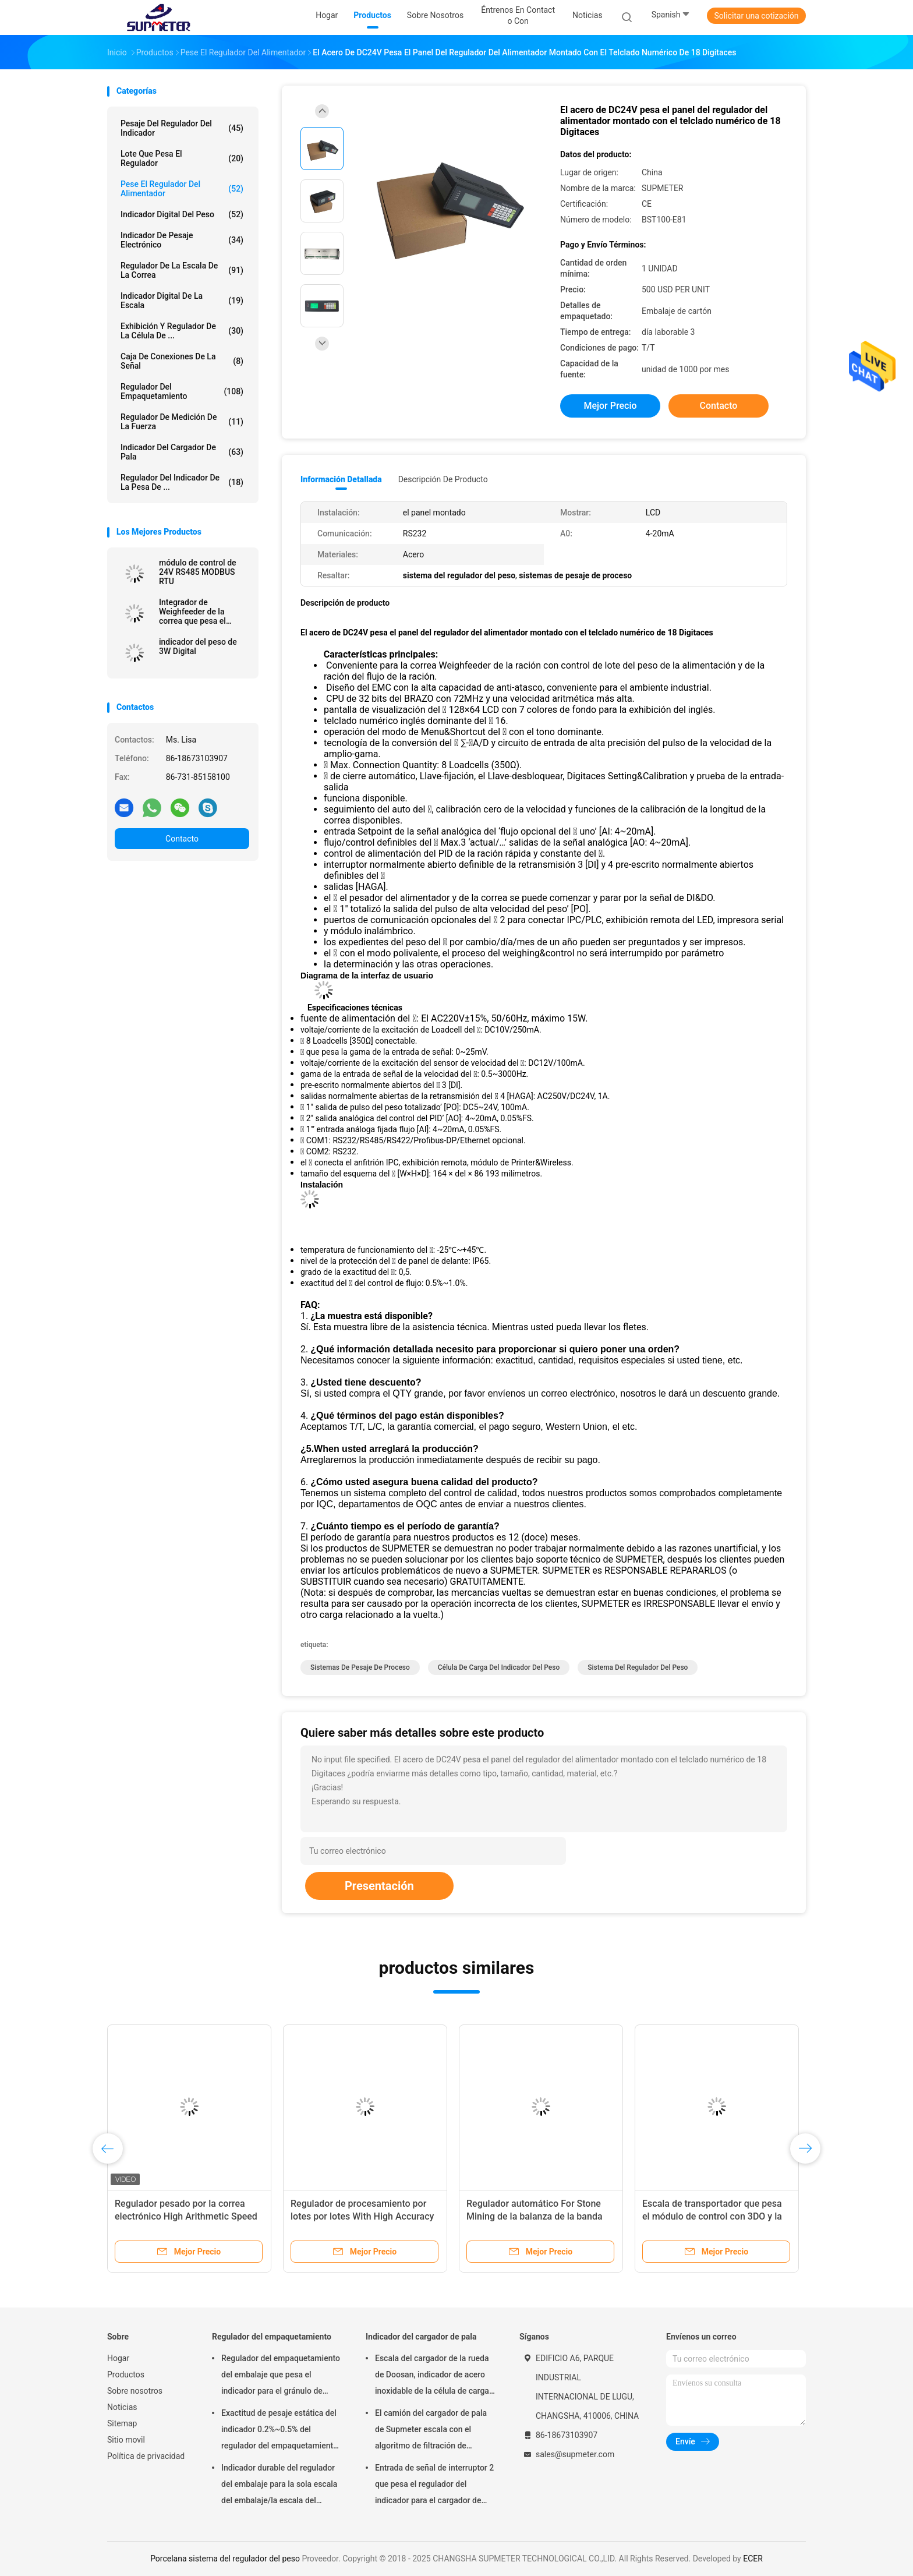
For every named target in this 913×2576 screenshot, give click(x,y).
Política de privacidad (146, 2456)
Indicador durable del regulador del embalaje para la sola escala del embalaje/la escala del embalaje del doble (279, 2485)
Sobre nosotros (134, 2390)
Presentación (379, 1886)
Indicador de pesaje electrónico (182, 240)
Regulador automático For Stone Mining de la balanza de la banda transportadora (534, 2216)
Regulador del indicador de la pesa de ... (182, 482)
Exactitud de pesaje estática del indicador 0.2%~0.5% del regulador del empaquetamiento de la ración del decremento (279, 2431)
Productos (125, 2374)
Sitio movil (126, 2439)
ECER (753, 2558)
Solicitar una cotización (756, 15)
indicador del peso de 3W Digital (198, 646)
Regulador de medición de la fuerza (182, 421)
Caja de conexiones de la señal (182, 361)
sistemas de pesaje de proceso (360, 1667)
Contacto (182, 838)
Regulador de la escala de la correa (182, 270)
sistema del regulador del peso (638, 1667)
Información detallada (341, 479)
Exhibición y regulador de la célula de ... (182, 330)
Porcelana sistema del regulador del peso (225, 2558)
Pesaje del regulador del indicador (182, 128)
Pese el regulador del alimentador (182, 188)
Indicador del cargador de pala (182, 452)
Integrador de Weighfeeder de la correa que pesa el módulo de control (192, 612)
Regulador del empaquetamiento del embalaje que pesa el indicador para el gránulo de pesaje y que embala (280, 2376)
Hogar (118, 2358)
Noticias (122, 2407)
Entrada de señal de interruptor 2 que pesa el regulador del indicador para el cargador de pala (434, 2485)
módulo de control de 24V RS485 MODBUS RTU (197, 572)
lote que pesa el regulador (182, 158)
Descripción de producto (443, 479)
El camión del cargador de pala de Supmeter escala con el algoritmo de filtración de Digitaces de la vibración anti (431, 2431)
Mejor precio (609, 405)
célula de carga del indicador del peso (499, 1667)
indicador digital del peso (182, 214)
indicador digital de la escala (182, 300)
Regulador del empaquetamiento (182, 391)
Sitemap (122, 2423)
